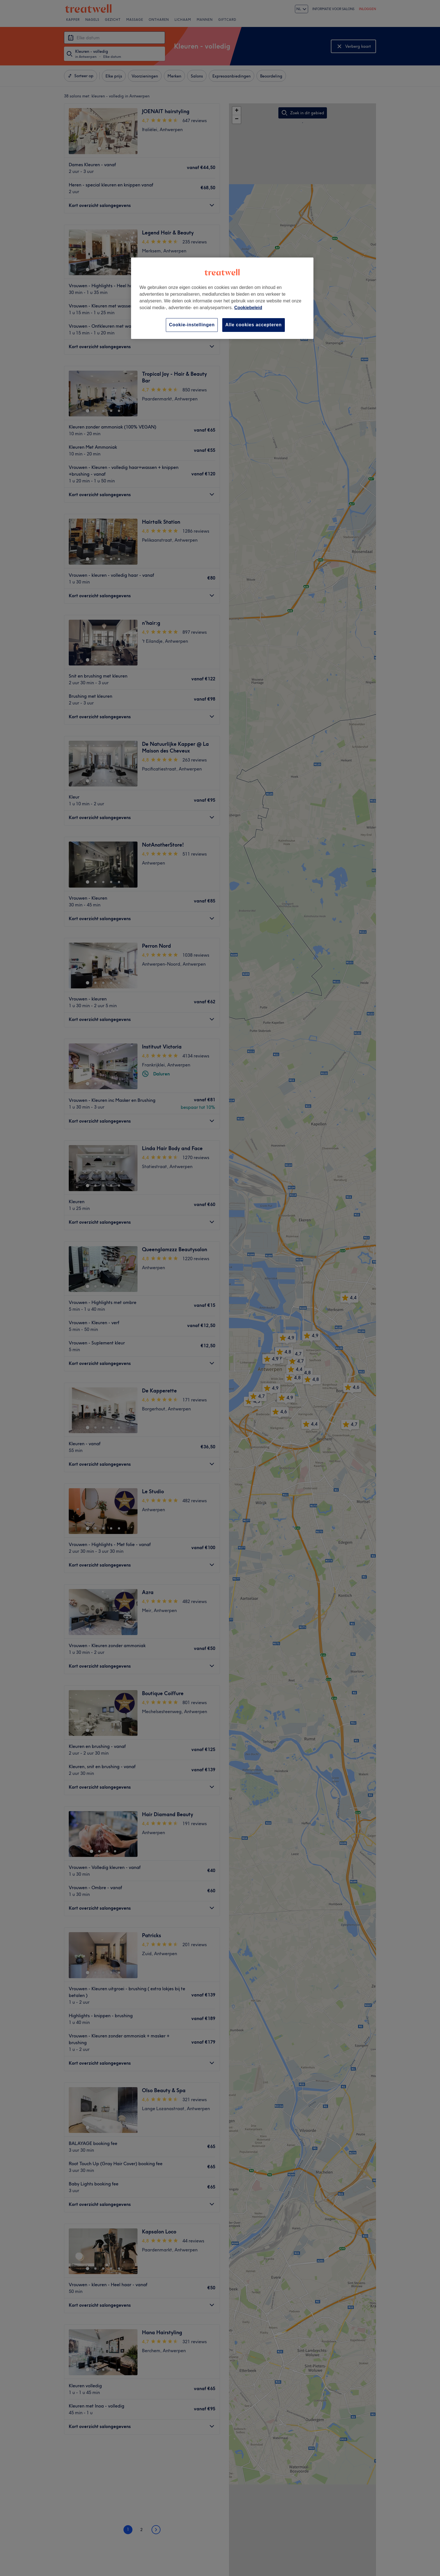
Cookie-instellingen (192, 324)
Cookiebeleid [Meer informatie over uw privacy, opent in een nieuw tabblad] (248, 307)
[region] (222, 298)
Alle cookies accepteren (253, 324)
